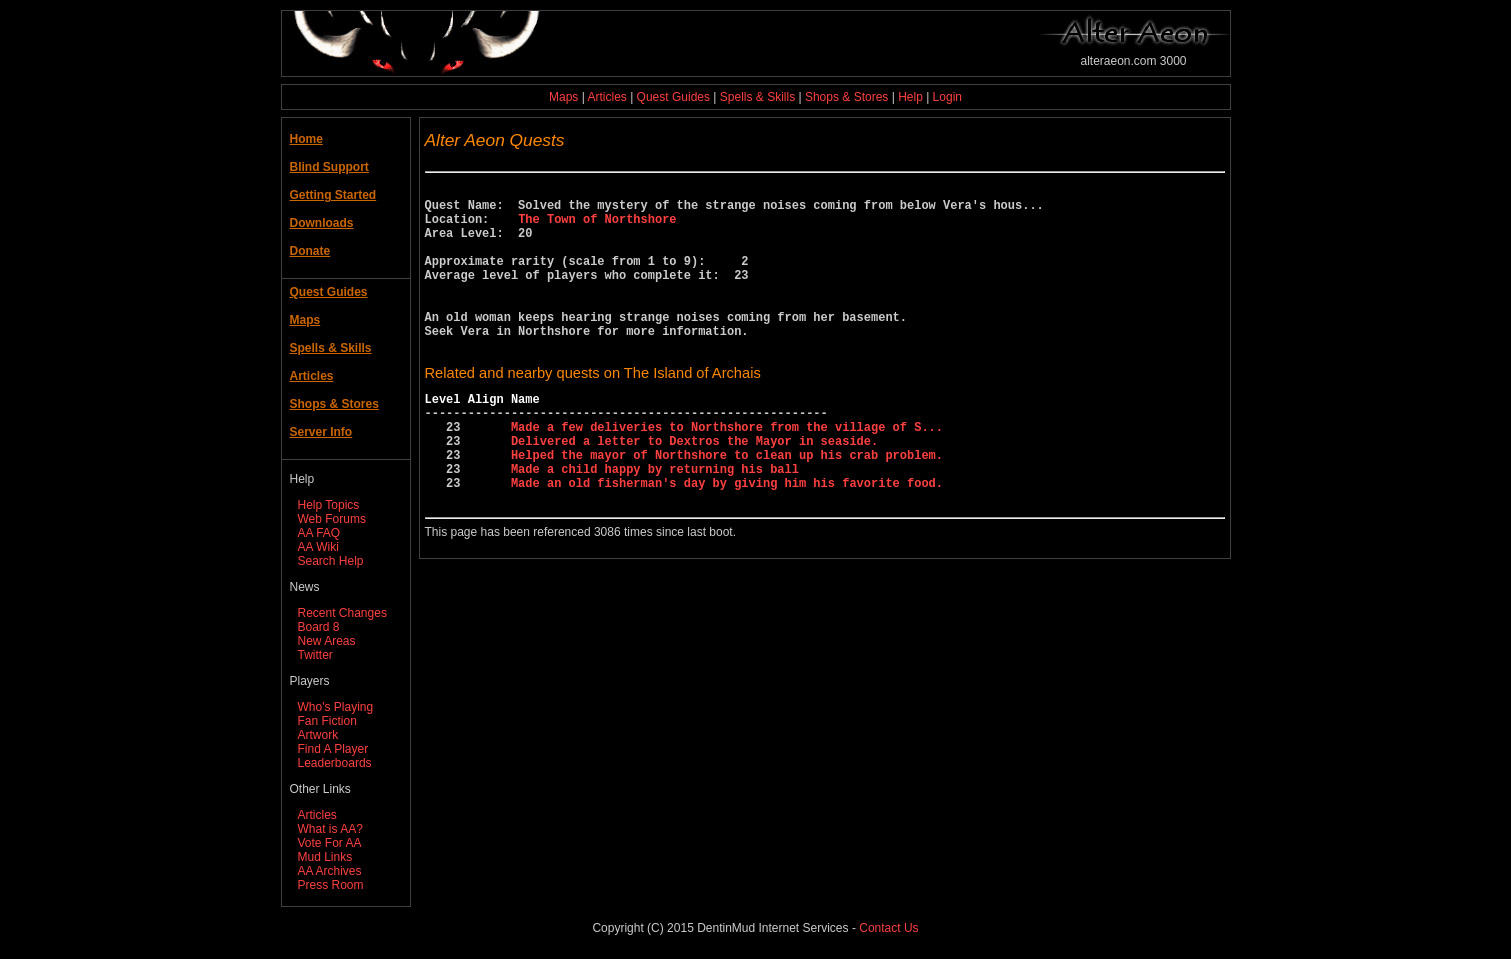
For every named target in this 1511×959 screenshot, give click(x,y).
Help (910, 97)
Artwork (318, 735)
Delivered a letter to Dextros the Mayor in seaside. (694, 488)
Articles (606, 97)
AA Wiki (318, 547)
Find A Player (333, 749)
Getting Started (333, 195)
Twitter (315, 655)
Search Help (331, 561)
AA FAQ (319, 533)
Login (947, 97)
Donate (310, 251)
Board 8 (319, 627)
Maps (563, 97)
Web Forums (332, 519)
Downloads (322, 223)
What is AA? (330, 829)
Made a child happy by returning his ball (655, 522)
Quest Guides (673, 97)
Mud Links (325, 857)
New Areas (327, 641)
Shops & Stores (846, 97)
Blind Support (329, 167)
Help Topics (329, 505)
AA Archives (330, 871)
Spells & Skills (757, 97)
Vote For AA (330, 843)
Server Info (321, 432)
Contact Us (888, 928)
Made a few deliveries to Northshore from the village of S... (727, 471)
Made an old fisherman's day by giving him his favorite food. (727, 539)
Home (306, 139)
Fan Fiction (327, 721)
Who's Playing (336, 707)
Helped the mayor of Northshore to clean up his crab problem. (727, 505)
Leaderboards (335, 763)
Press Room (331, 885)
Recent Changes (342, 613)
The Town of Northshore (597, 227)
